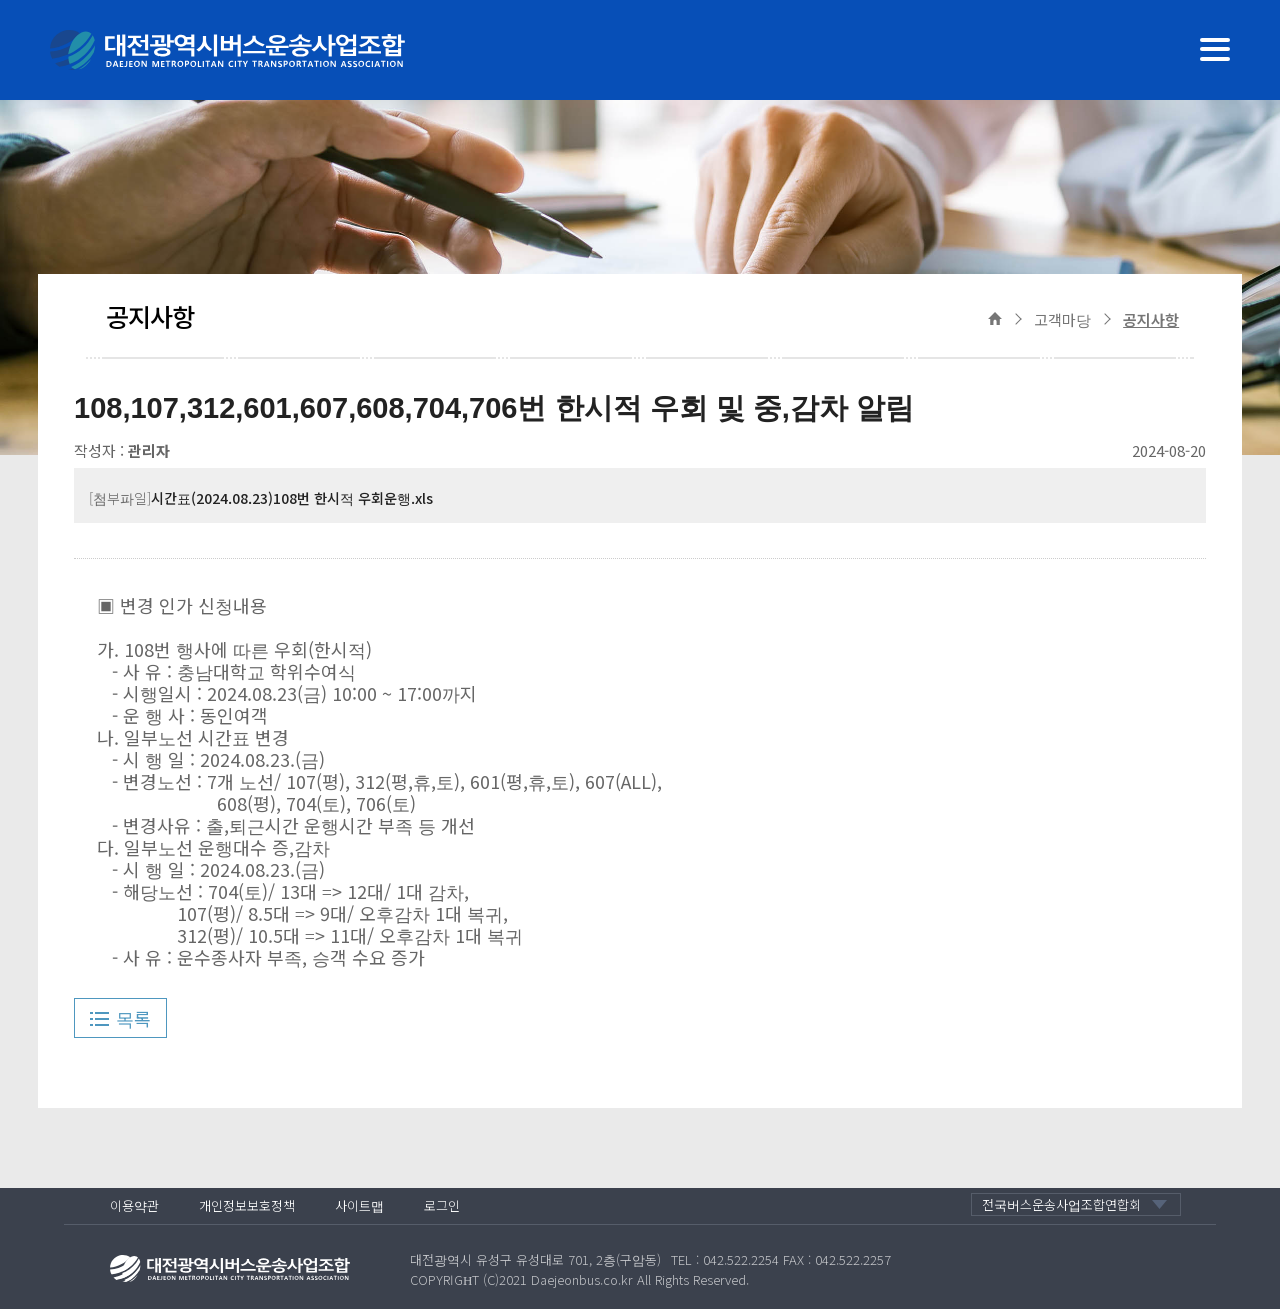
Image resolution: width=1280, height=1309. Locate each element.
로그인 (442, 1205)
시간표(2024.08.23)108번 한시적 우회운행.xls (292, 498)
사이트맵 (359, 1205)
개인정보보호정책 (247, 1205)
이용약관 (134, 1205)
